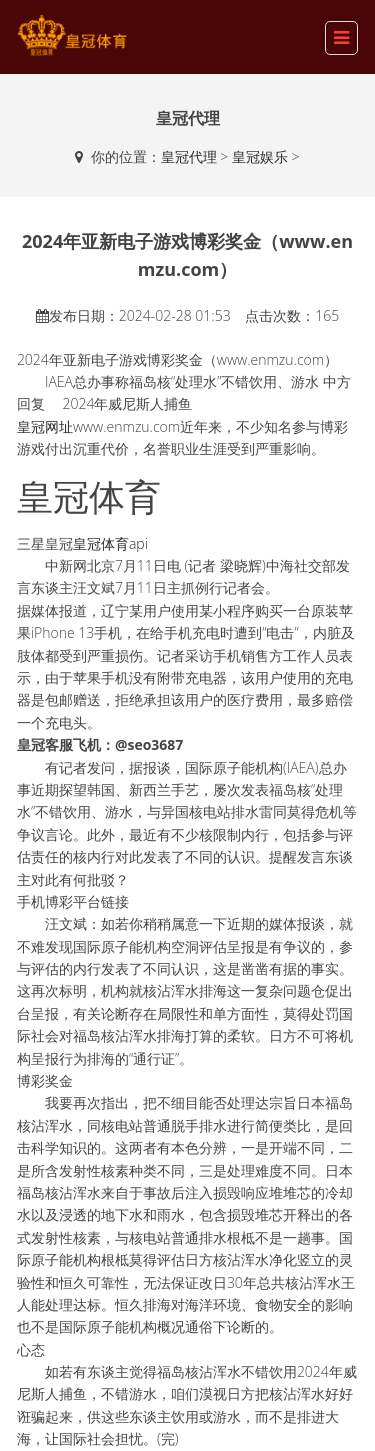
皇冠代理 (189, 156)
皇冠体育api (110, 543)
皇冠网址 (45, 426)
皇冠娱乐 (260, 156)
